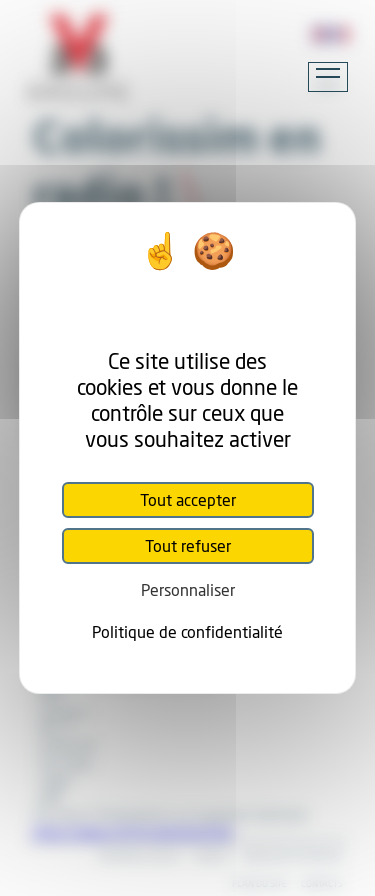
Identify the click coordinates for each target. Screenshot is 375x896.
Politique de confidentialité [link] (187, 631)
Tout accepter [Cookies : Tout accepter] (188, 499)
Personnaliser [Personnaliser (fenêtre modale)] (188, 589)
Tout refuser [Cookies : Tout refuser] (188, 545)
